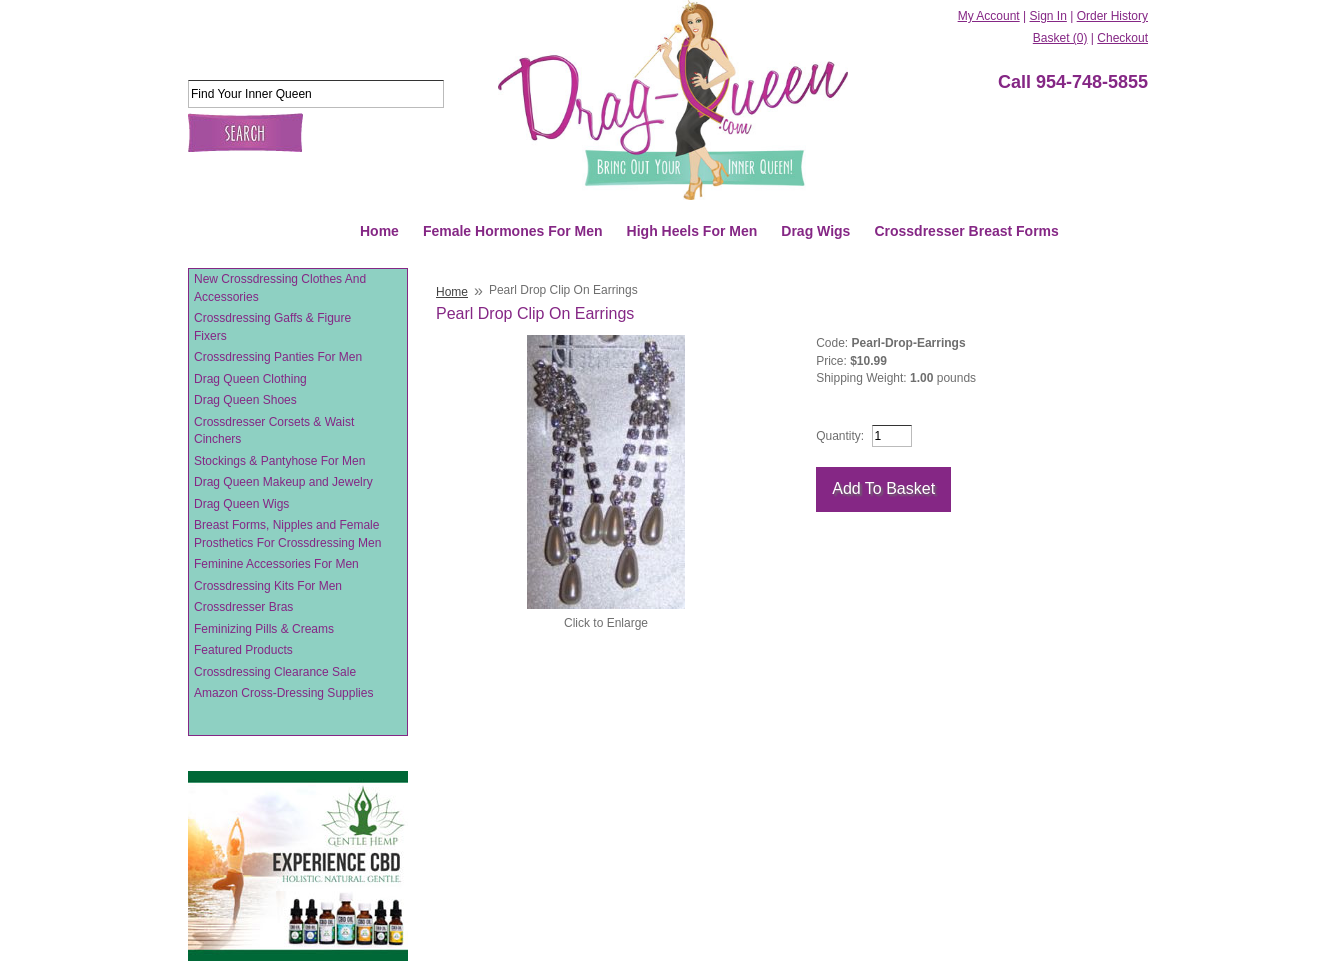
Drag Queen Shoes (245, 400)
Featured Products (243, 650)
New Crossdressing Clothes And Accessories (280, 288)
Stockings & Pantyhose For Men (279, 461)
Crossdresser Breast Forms (966, 231)
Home (379, 231)
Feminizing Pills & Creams (264, 629)
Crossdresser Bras (243, 607)
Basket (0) (1060, 38)
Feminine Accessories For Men (276, 564)
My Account (989, 16)
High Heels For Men (692, 231)
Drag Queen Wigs (241, 504)
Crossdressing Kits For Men (268, 586)
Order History (1112, 16)
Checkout (1122, 38)
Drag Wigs (815, 231)
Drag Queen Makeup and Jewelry (283, 482)
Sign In (1047, 16)
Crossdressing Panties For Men (278, 357)
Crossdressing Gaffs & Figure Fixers (272, 327)
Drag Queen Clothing (250, 379)
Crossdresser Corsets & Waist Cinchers (274, 431)
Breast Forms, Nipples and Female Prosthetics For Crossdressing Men (287, 534)
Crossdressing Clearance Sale (275, 672)
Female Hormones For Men (513, 231)
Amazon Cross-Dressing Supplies (283, 693)
